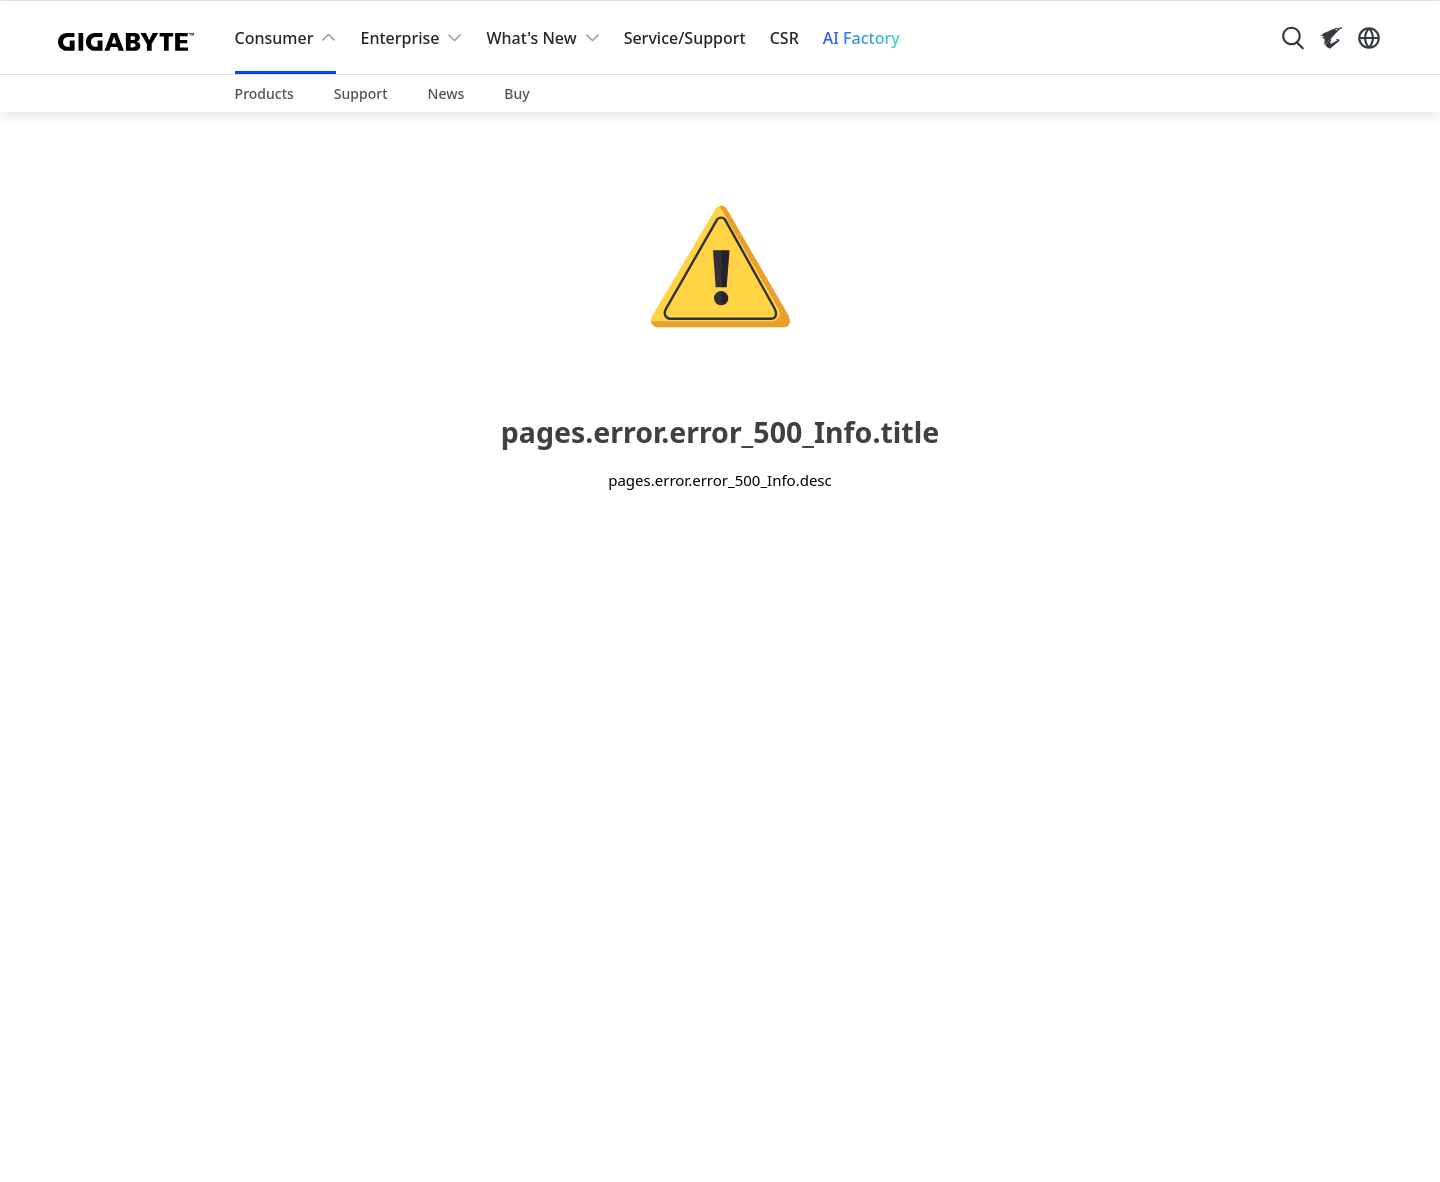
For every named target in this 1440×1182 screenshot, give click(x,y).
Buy (516, 93)
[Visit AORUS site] (1331, 38)
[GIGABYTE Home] (130, 38)
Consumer (274, 38)
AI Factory (861, 38)
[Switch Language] (1369, 38)
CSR (784, 38)
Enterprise (399, 38)
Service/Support (685, 38)
